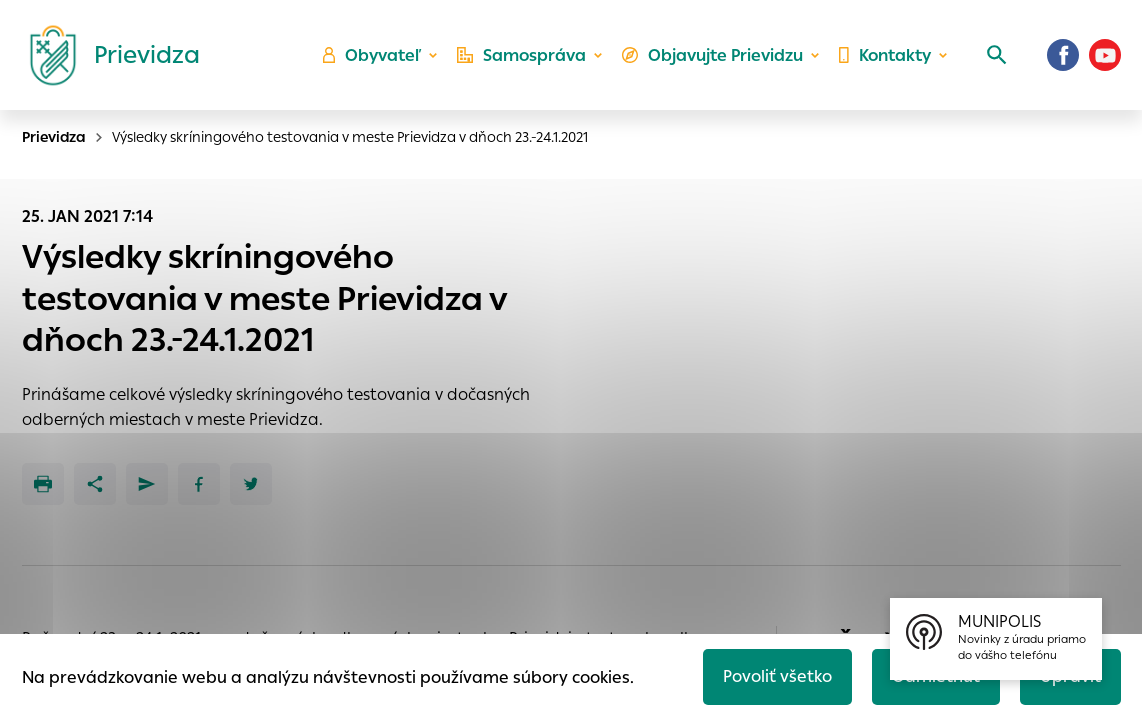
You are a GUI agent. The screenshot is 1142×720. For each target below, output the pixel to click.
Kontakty (885, 55)
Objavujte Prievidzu (712, 55)
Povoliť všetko (777, 676)
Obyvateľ (372, 55)
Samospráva (521, 55)
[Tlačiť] (43, 484)
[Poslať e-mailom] (147, 484)
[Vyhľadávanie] (997, 55)
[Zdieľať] (95, 484)
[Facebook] (1063, 55)
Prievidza (54, 137)
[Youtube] (1105, 55)
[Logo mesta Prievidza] (107, 55)
